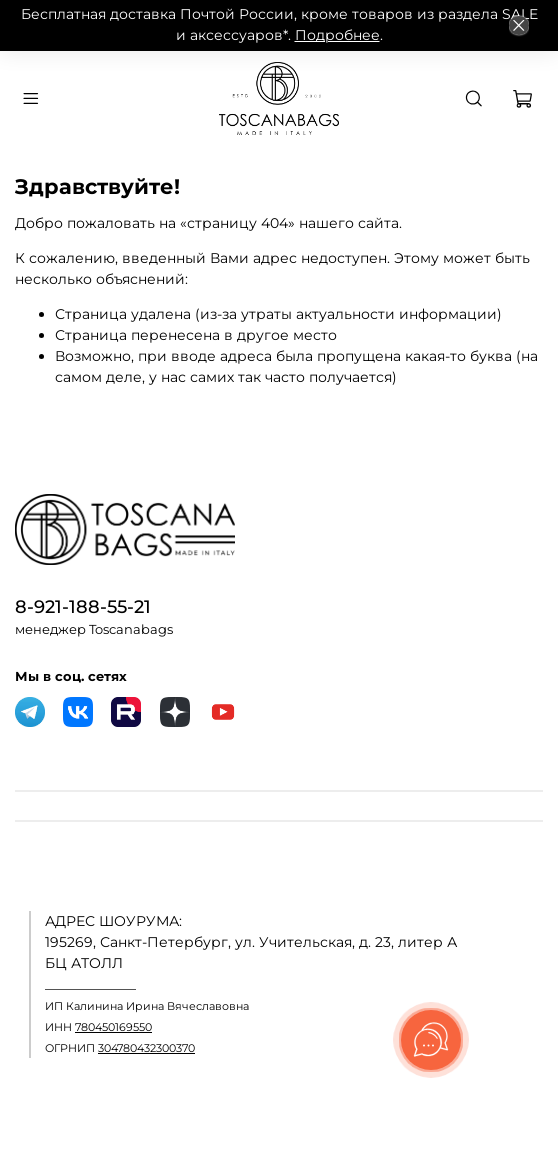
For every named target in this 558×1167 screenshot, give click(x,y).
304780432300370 (146, 1048)
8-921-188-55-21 (83, 606)
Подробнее (337, 35)
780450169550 (113, 1027)
